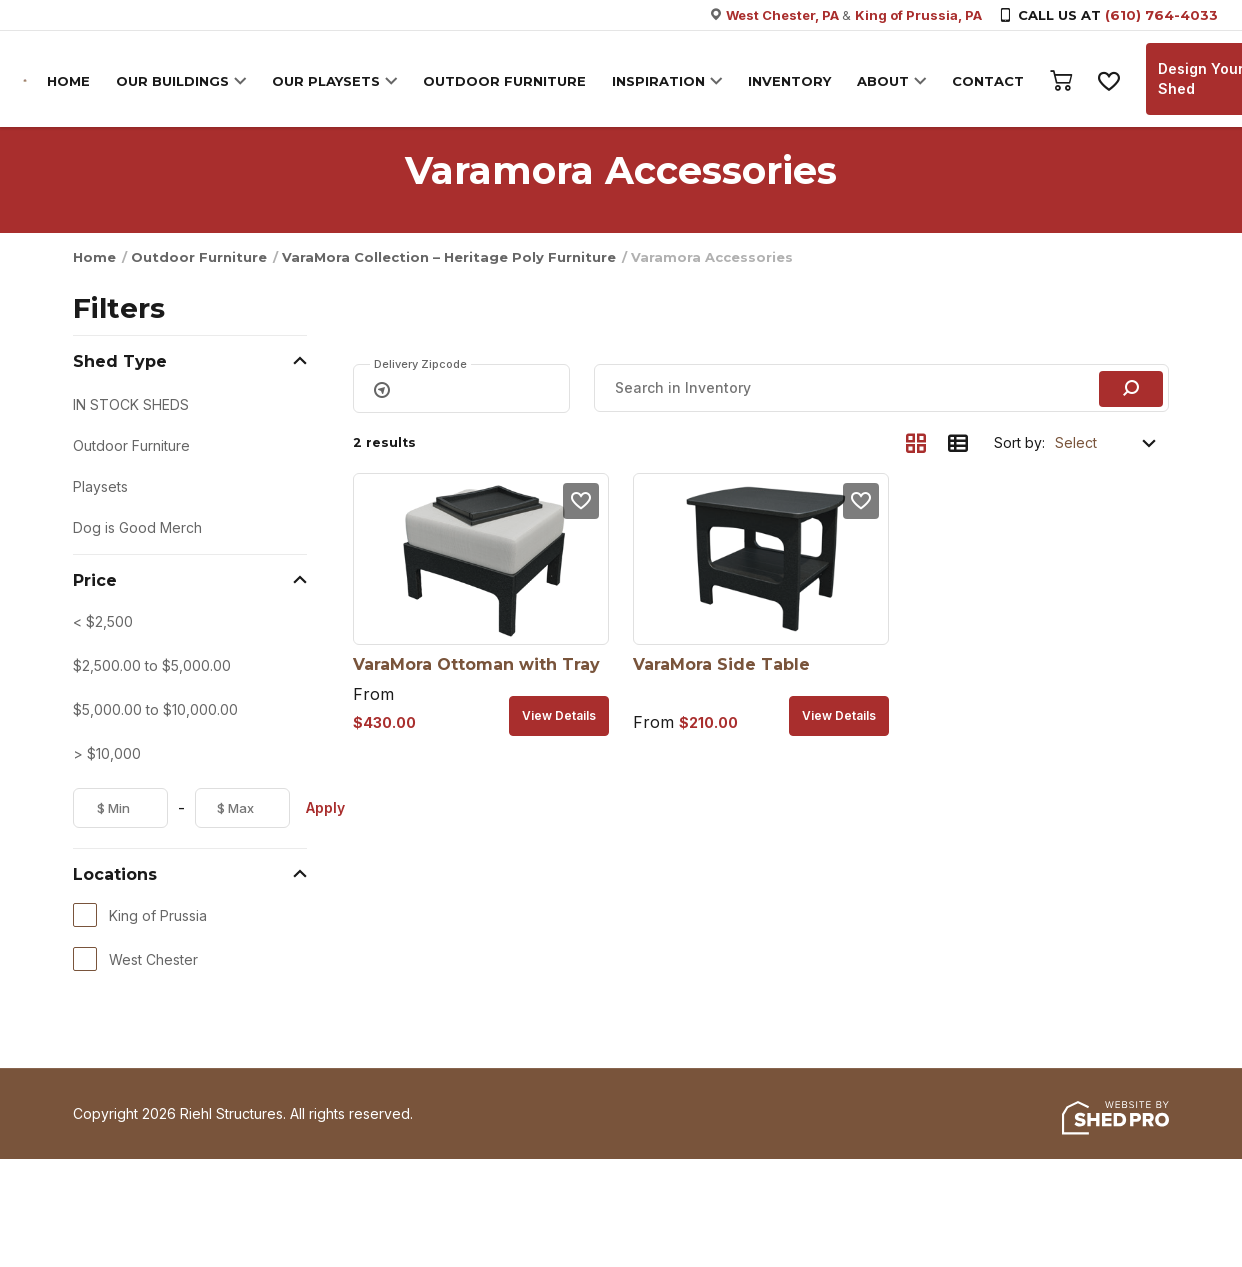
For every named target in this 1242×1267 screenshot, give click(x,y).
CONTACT (989, 81)
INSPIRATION (659, 81)
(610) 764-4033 (1161, 15)
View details (559, 715)
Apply (325, 807)
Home (94, 257)
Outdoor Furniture (199, 257)
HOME (69, 81)
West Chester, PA (784, 15)
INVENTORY (790, 81)
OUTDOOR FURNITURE (505, 81)
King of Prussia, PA (918, 15)
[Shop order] (1107, 443)
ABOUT (884, 81)
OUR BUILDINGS (173, 81)
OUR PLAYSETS (327, 81)
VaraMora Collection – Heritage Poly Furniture (449, 257)
